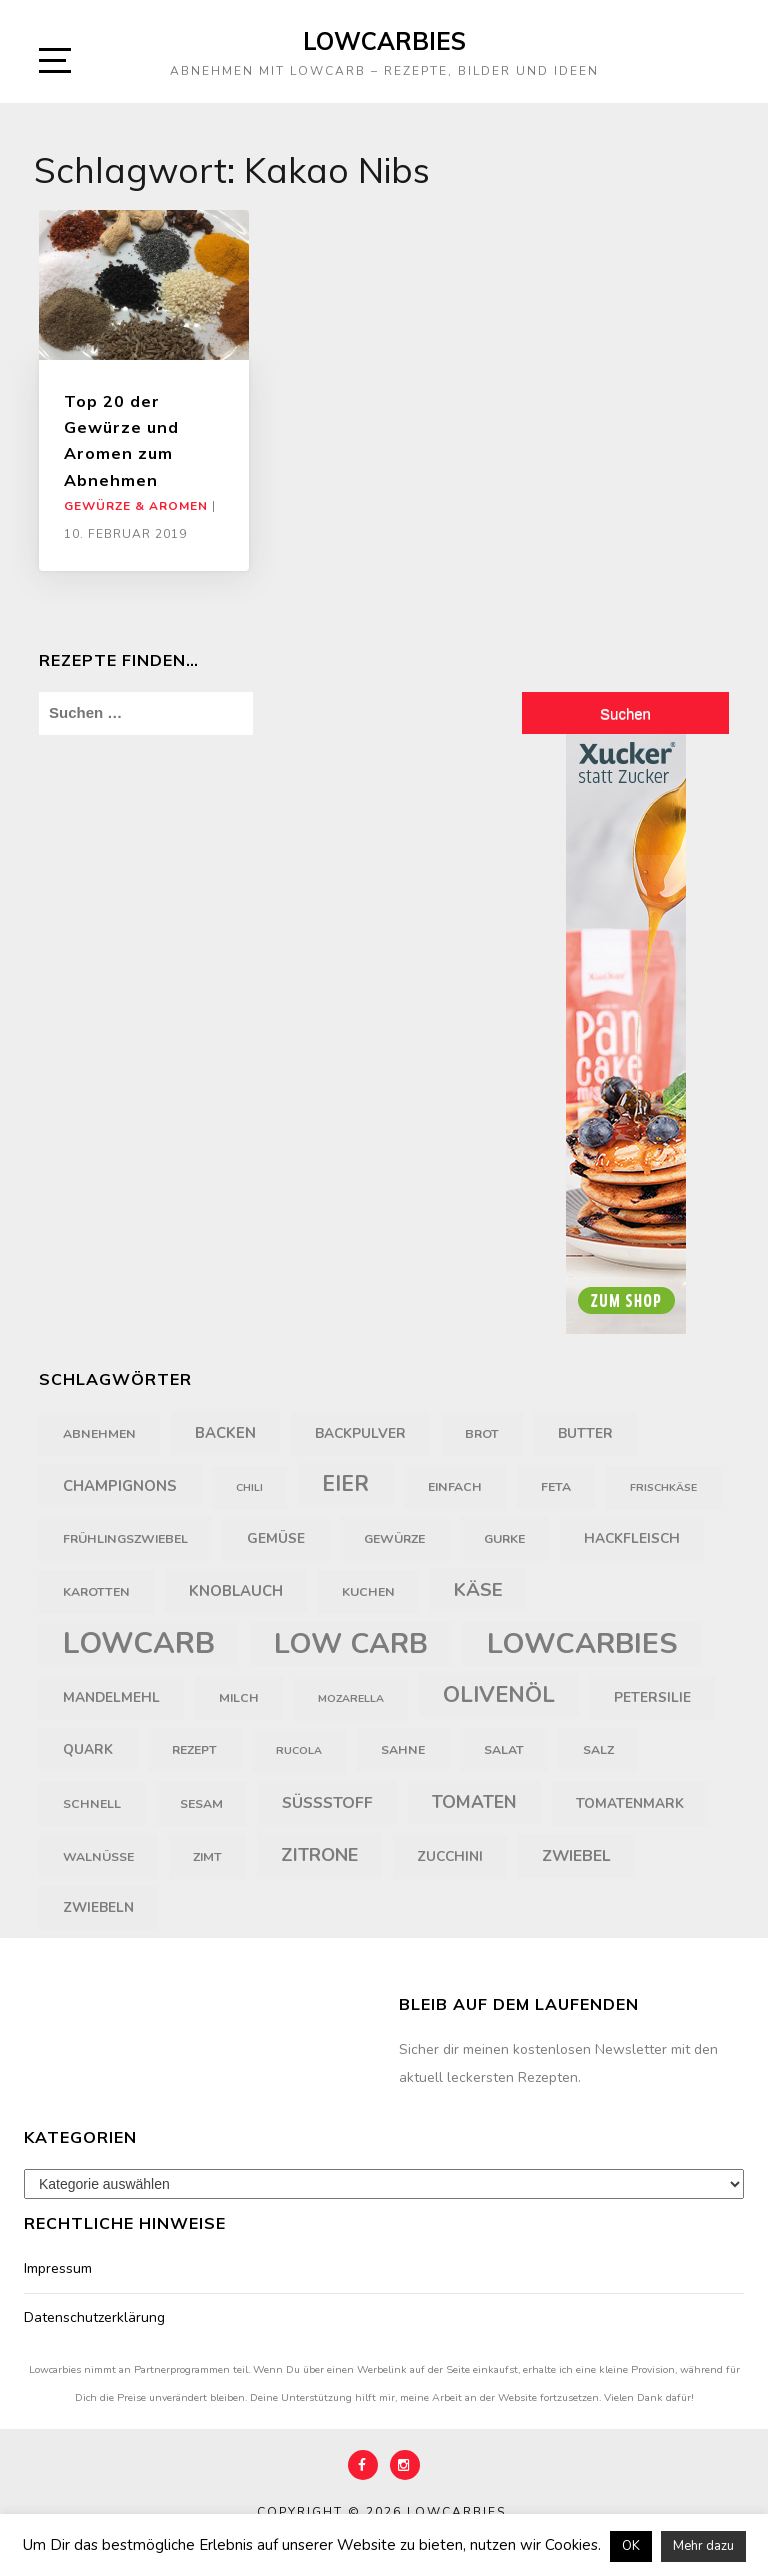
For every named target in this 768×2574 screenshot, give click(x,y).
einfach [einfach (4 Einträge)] (455, 1487)
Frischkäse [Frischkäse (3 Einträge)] (663, 1487)
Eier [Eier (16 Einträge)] (345, 1484)
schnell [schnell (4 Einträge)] (92, 1804)
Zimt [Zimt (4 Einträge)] (207, 1857)
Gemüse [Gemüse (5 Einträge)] (276, 1538)
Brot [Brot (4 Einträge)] (482, 1434)
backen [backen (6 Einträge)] (225, 1433)
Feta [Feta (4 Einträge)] (556, 1487)
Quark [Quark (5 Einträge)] (88, 1749)
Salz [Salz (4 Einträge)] (598, 1750)
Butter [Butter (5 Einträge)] (585, 1433)
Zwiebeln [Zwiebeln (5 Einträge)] (98, 1907)
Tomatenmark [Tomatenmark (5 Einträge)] (630, 1803)
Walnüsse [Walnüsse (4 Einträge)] (98, 1857)
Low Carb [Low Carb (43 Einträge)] (351, 1644)
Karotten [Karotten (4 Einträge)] (96, 1592)
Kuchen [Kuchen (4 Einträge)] (368, 1592)
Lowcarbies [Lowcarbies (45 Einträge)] (582, 1643)
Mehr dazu (703, 2546)
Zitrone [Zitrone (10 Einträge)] (319, 1855)
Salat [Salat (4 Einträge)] (504, 1750)
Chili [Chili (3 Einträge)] (249, 1487)
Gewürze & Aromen (136, 506)
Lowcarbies (384, 41)
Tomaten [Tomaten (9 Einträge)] (474, 1802)
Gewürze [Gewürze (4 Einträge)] (394, 1539)
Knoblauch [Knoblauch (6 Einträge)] (236, 1591)
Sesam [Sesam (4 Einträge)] (201, 1804)
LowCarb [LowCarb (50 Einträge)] (139, 1643)
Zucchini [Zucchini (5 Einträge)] (450, 1856)
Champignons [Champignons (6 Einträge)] (120, 1486)
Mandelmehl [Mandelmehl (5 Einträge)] (111, 1697)
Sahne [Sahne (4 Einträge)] (403, 1750)
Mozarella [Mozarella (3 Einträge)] (351, 1698)
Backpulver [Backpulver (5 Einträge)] (360, 1433)
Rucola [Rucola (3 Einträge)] (299, 1750)
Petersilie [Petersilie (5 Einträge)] (652, 1697)
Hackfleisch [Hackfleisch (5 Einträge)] (632, 1538)
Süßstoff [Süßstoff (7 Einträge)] (327, 1803)
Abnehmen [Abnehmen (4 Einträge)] (99, 1434)
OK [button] (631, 2546)
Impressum (58, 2268)
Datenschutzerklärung (94, 2317)
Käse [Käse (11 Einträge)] (478, 1590)
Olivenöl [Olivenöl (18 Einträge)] (499, 1695)
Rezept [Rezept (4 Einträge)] (194, 1750)
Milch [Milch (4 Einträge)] (239, 1698)
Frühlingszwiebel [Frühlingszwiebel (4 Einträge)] (125, 1539)
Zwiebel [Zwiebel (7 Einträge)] (576, 1856)
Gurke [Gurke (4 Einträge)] (504, 1539)
